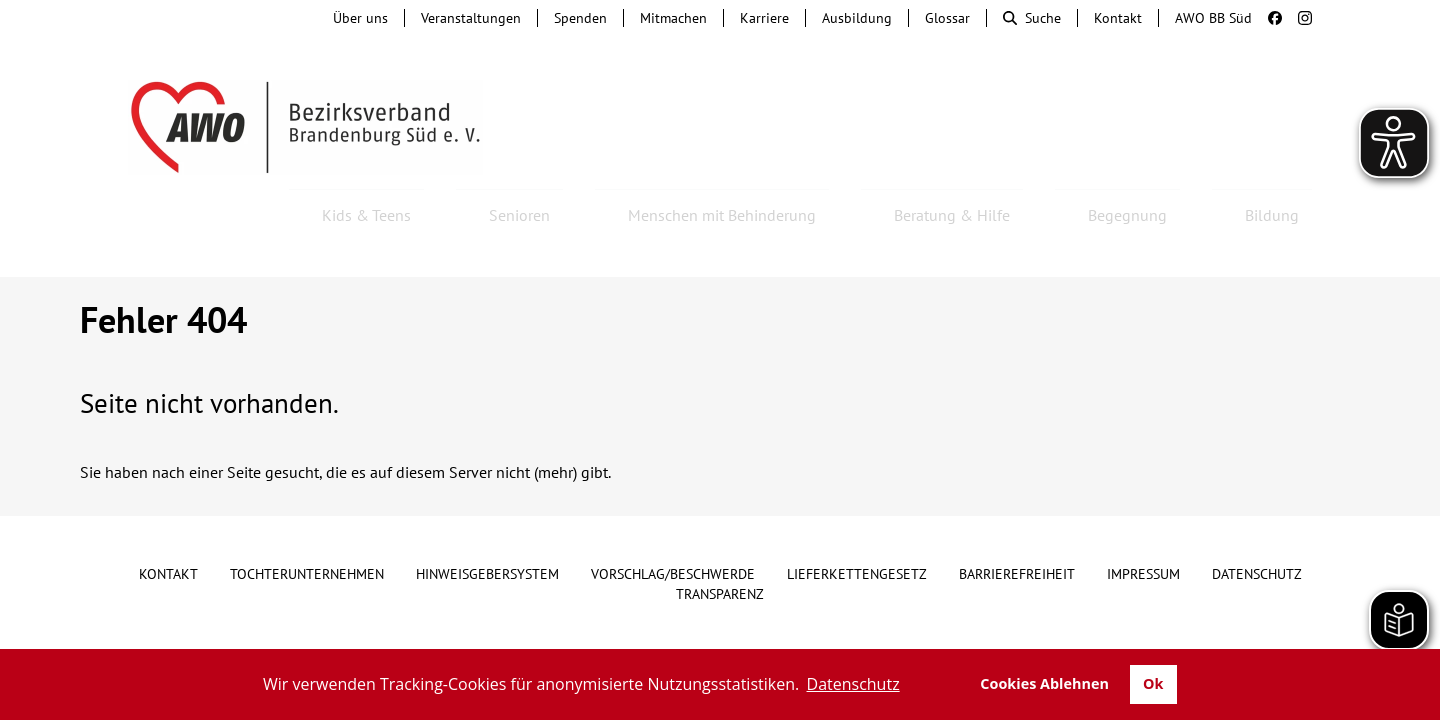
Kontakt (1118, 18)
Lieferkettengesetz (857, 520)
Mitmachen (673, 18)
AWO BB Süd (1213, 18)
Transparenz (720, 540)
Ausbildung (857, 18)
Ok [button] (1153, 683)
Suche (1032, 18)
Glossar (947, 18)
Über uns (360, 18)
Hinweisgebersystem (487, 520)
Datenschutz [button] (853, 684)
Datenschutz (1257, 520)
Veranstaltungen (471, 18)
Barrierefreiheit (1017, 520)
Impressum (1143, 520)
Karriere (764, 18)
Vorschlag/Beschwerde (673, 520)
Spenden (580, 18)
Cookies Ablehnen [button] (1044, 683)
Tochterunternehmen (307, 520)
